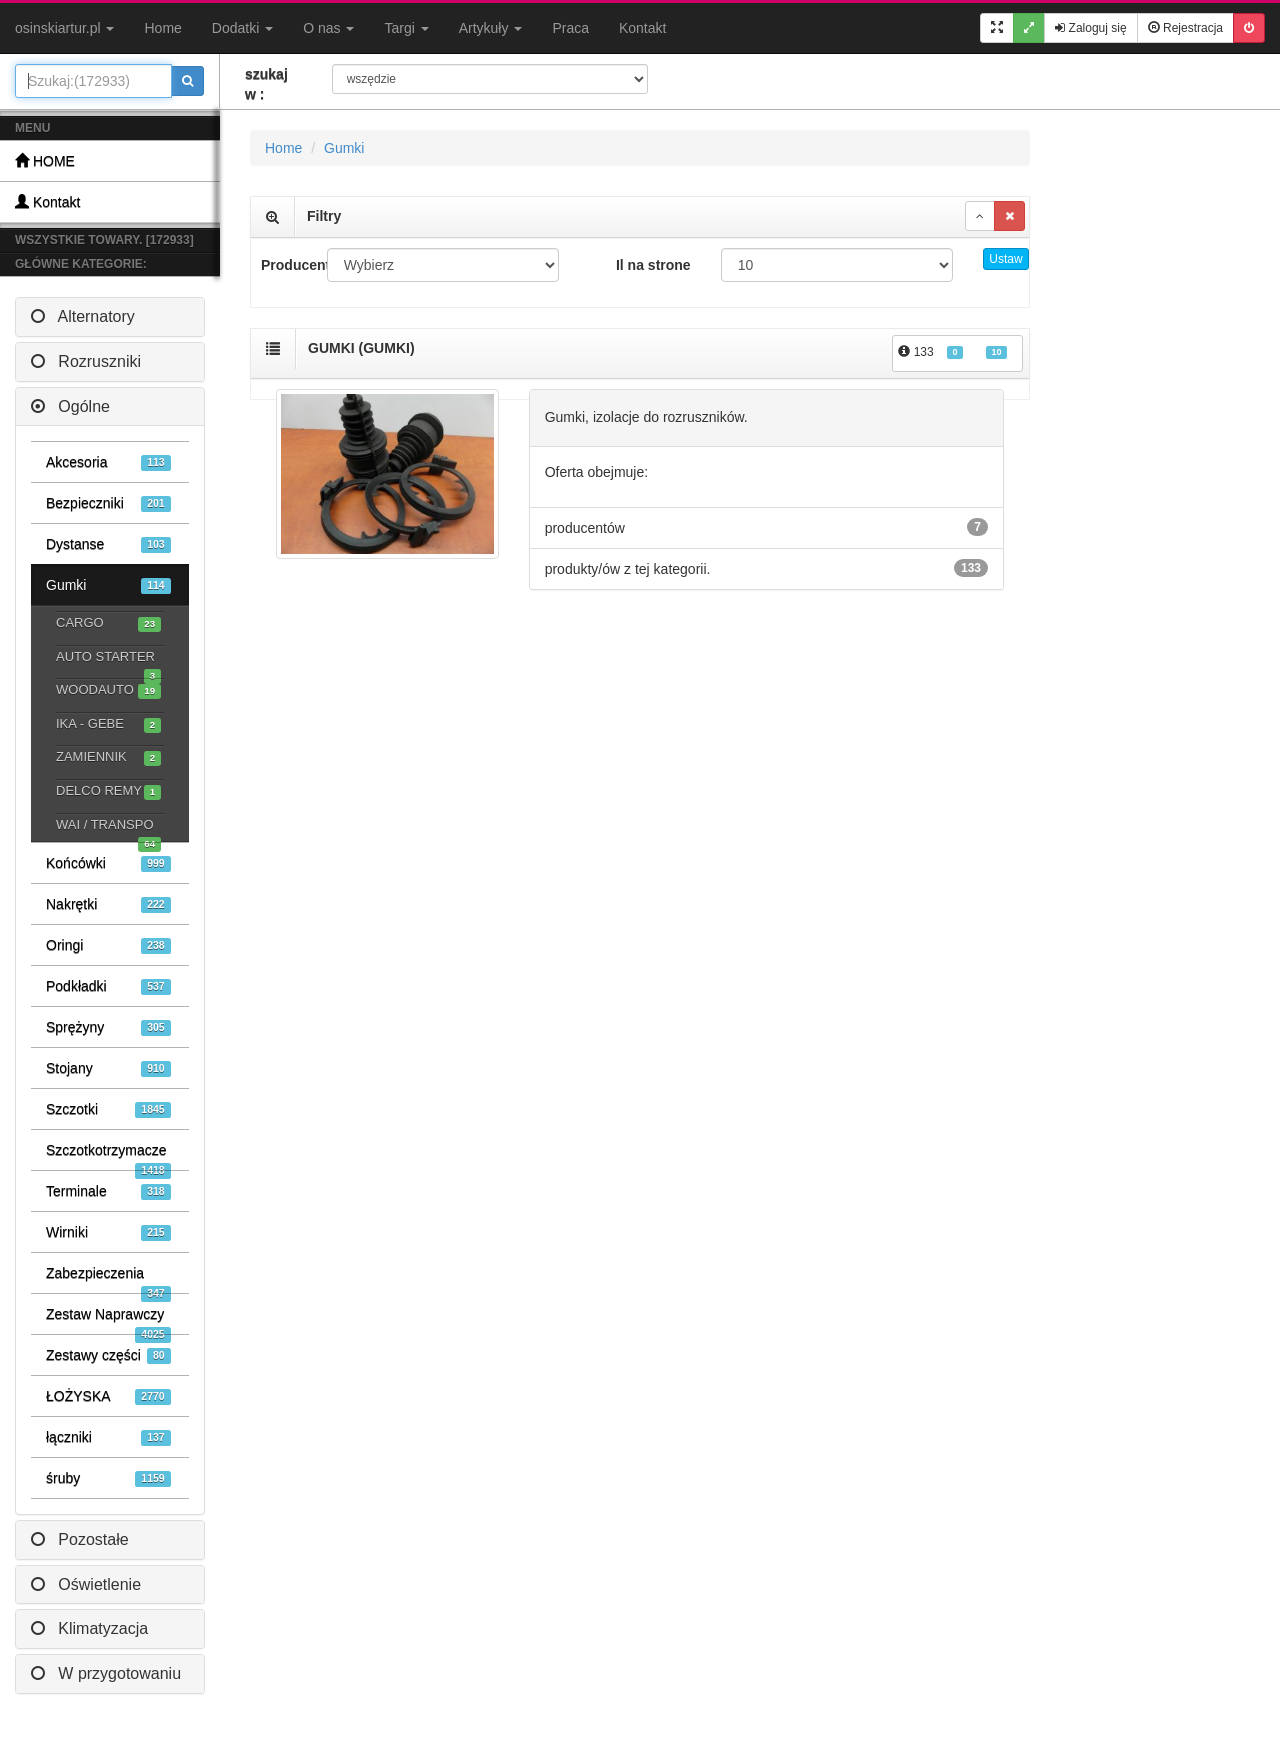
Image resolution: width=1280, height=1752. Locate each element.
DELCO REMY (108, 791)
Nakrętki (108, 904)
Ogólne (70, 406)
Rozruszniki (86, 361)
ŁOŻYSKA (108, 1396)
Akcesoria (108, 462)
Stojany (108, 1068)
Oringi (108, 945)
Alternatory (83, 316)
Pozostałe (80, 1539)
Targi (406, 28)
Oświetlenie (86, 1584)
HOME (45, 160)
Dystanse (108, 544)
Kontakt (642, 28)
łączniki (108, 1437)
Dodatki (242, 28)
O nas (328, 28)
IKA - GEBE (108, 724)
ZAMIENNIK (108, 757)
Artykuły (491, 28)
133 (952, 352)
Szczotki (108, 1109)
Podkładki (108, 986)
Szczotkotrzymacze (108, 1156)
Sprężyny (108, 1027)
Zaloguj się (1090, 28)
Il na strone (653, 265)
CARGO (108, 623)
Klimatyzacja (89, 1628)
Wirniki (108, 1232)
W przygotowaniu (106, 1673)
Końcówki (108, 863)
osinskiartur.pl (64, 28)
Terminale (108, 1191)
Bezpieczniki (108, 503)
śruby (108, 1478)
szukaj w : (266, 84)
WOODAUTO (108, 690)
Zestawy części (108, 1355)
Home (162, 28)
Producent (286, 265)
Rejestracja (1185, 28)
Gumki (108, 585)
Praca (570, 28)
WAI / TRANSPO (108, 827)
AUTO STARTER (108, 659)
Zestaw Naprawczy (108, 1320)
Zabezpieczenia (108, 1279)
